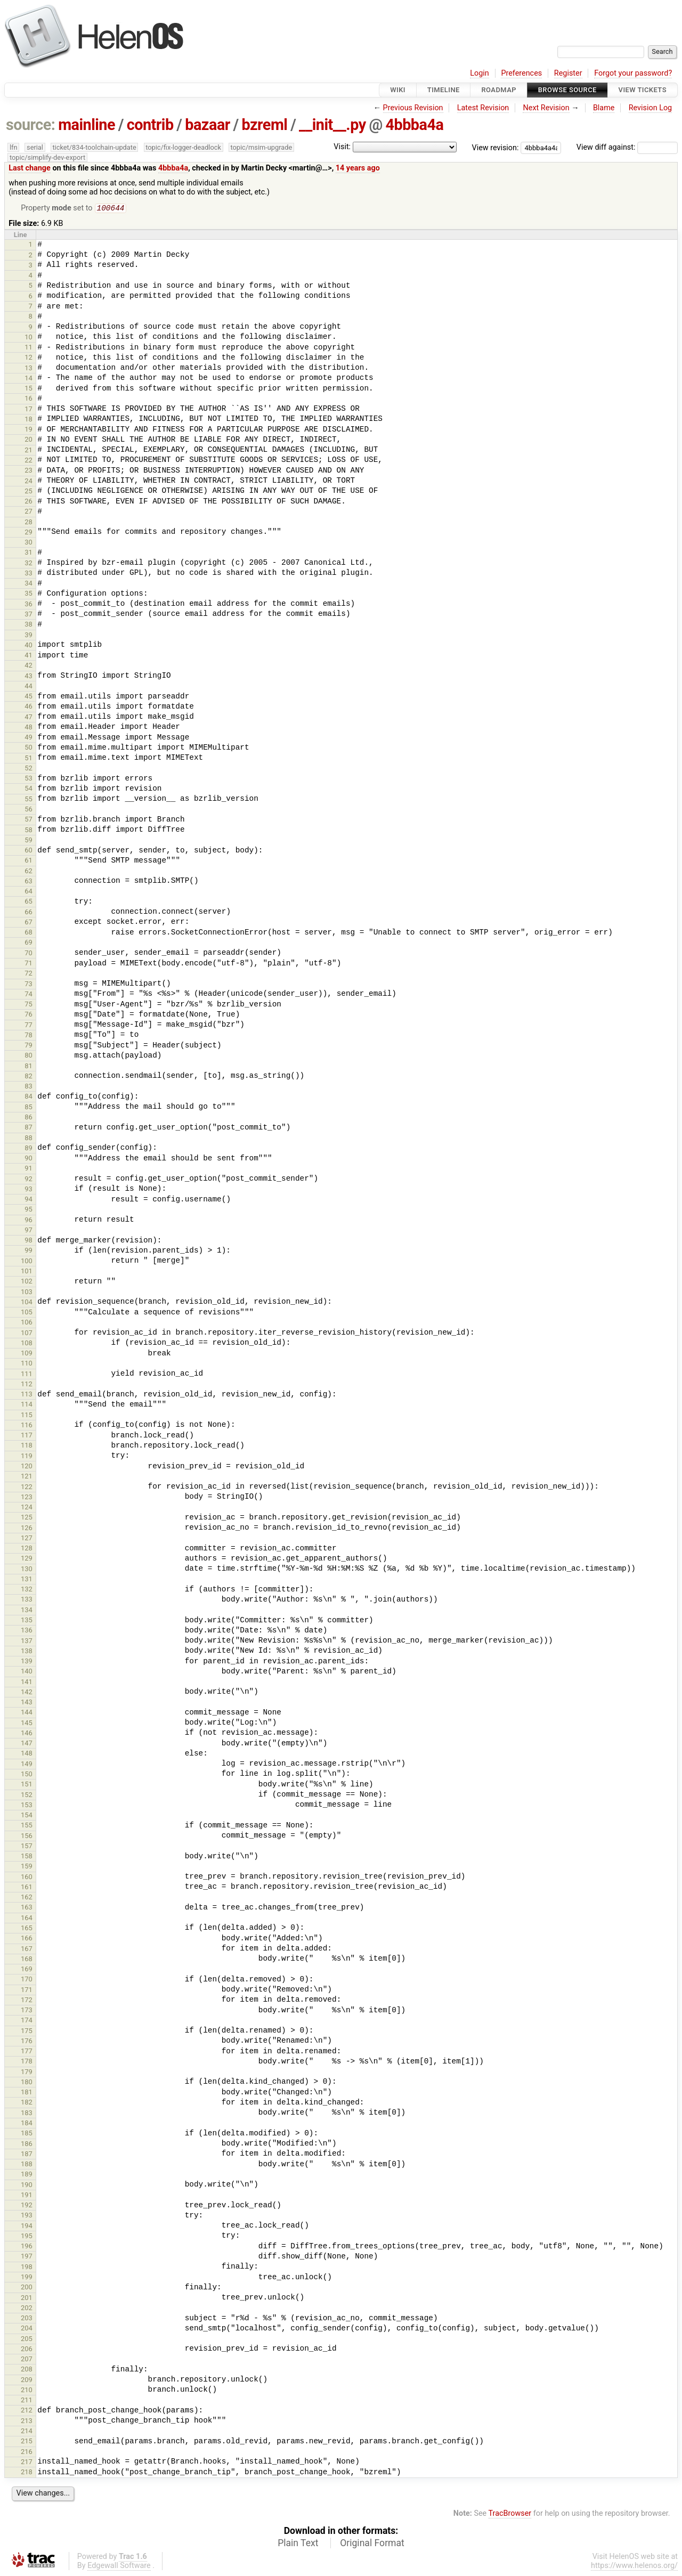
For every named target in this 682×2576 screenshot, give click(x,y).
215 (27, 2442)
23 (29, 471)
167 (27, 1950)
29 (29, 533)
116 (27, 1426)
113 (27, 1395)
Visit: (342, 146)
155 (27, 1826)
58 (29, 831)
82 (29, 1077)
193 (27, 2216)
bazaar (207, 125)
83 (29, 1087)
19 (29, 430)
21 (29, 451)
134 (27, 1611)
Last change (30, 168)
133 (27, 1600)
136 (27, 1631)
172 (27, 2001)
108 (27, 1344)
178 (27, 2062)
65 (29, 902)
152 (27, 1796)
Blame (604, 107)
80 (29, 1056)
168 (27, 1960)
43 (29, 677)
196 (27, 2247)
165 (27, 1929)
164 (27, 1919)
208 (27, 2370)
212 (27, 2411)
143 (27, 1703)
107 (27, 1334)
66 (29, 913)
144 (27, 1713)
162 (27, 1898)
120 (27, 1467)
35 (29, 594)
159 (27, 1867)
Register (568, 73)
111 (27, 1375)
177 (27, 2052)
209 (27, 2381)
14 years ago (358, 168)
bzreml (264, 125)
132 (27, 1590)
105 (27, 1313)
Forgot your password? (633, 73)
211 (27, 2401)
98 (29, 1241)
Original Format (372, 2544)
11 (29, 348)
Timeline (443, 90)
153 (27, 1806)
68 (29, 933)
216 (27, 2453)
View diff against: (627, 147)
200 (27, 2288)
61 (29, 861)
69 (29, 943)
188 (27, 2165)
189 (27, 2175)
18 (29, 420)
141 (27, 1683)
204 (27, 2329)
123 (27, 1498)
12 (29, 358)
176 (27, 2042)
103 (27, 1293)
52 (29, 769)
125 (27, 1518)
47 (29, 718)
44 (29, 687)
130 (27, 1570)
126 (27, 1529)
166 (27, 1939)
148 (27, 1754)
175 (27, 2032)
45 (29, 697)
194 (27, 2227)
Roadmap (498, 90)
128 (27, 1549)
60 (29, 851)
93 (29, 1190)
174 (27, 2021)
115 (27, 1416)
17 (29, 410)
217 (27, 2463)
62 (29, 872)
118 (27, 1446)
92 (29, 1180)
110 (27, 1364)
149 (27, 1765)
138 (27, 1652)
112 (27, 1385)
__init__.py (332, 125)
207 (27, 2360)
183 (27, 2114)
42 (29, 666)
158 (27, 1857)
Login (479, 73)
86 (29, 1118)
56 (29, 810)
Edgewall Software (119, 2566)
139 (27, 1662)
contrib (150, 125)
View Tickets (643, 90)
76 (29, 1015)
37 (29, 615)
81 (29, 1067)
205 (27, 2340)
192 (27, 2206)
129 (27, 1559)
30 (29, 543)
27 (29, 512)
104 (27, 1303)
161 (27, 1888)
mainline (86, 125)
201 (27, 2299)
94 (29, 1200)
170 (27, 1980)
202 (27, 2309)
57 (29, 820)
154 (27, 1816)
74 (29, 995)
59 (29, 841)
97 (29, 1231)
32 (29, 564)
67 (29, 923)
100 (27, 1262)
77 (29, 1026)
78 (29, 1036)
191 (27, 2196)
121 (27, 1477)
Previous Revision (413, 107)
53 (29, 779)
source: (30, 125)
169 (27, 1970)
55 (29, 800)
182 (27, 2103)
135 (27, 1621)
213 (27, 2422)
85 (29, 1108)
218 (27, 2473)
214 (27, 2432)
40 (29, 646)
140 (27, 1672)
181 (27, 2093)
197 (27, 2257)
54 (29, 789)
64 (29, 892)
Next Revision (546, 107)
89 (29, 1149)
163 (27, 1908)
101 (27, 1272)
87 (29, 1128)
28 (29, 523)
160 (27, 1878)
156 (27, 1837)
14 (29, 379)
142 (27, 1693)
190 (27, 2186)
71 (29, 964)
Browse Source (567, 90)
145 (27, 1724)
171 (27, 1991)
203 (27, 2319)
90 (29, 1159)
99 (29, 1251)
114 (27, 1405)
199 (27, 2278)
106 (27, 1323)
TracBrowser (510, 2514)
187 (27, 2155)
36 (29, 605)
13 (29, 369)
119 (27, 1457)
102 (27, 1282)
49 (29, 738)
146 (27, 1734)
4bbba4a (414, 125)
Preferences (521, 73)
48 (29, 728)
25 (29, 492)
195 (27, 2237)
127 (27, 1539)
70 (29, 954)
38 (29, 625)
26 (29, 502)
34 (29, 584)
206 (27, 2350)
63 (29, 882)
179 (27, 2073)
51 (29, 759)
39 (29, 636)
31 (29, 553)
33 (29, 574)
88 (29, 1139)
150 (27, 1775)
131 (27, 1580)
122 (27, 1488)
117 (27, 1436)
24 (29, 482)
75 (29, 1005)
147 (27, 1744)
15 (29, 389)
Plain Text (298, 2544)
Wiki (397, 90)
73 (29, 985)
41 (29, 656)
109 (27, 1354)
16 (29, 399)
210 (27, 2391)
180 (27, 2083)
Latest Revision (483, 107)
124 (27, 1508)
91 (29, 1169)
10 (29, 338)
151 (27, 1785)
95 (29, 1210)
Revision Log (650, 107)
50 (29, 748)
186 (27, 2145)
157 (27, 1847)
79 (29, 1046)
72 (29, 974)
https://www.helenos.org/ (634, 2566)
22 (29, 461)
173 (27, 2011)
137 (27, 1642)
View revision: (495, 147)
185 (27, 2134)
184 (27, 2124)
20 (29, 440)
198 (27, 2268)
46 (29, 707)
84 (29, 1097)
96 (29, 1221)
